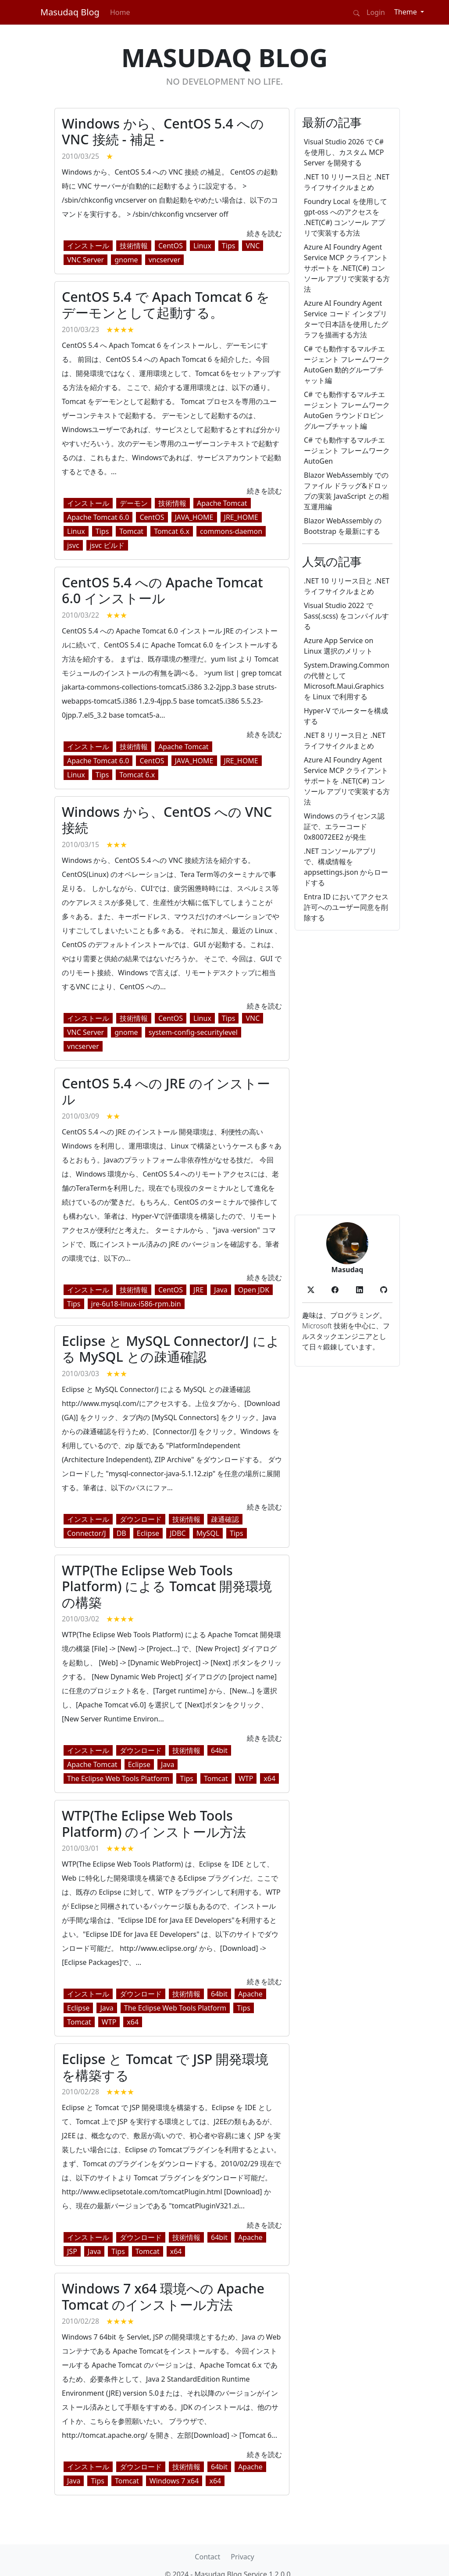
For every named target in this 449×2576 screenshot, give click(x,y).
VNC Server (85, 260)
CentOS (170, 245)
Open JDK (253, 1290)
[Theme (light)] (409, 12)
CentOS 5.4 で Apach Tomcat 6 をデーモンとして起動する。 (166, 304)
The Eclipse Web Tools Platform (118, 1778)
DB (121, 1533)
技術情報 (134, 245)
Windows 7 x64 (174, 2481)
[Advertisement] (347, 1072)
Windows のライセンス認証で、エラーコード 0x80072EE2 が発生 (344, 826)
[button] (310, 1288)
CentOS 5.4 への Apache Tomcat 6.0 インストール (162, 590)
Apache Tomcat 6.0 (98, 517)
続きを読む (264, 233)
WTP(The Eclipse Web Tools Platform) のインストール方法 (154, 1823)
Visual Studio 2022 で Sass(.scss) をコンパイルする (346, 616)
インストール (88, 245)
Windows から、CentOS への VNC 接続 (167, 819)
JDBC (178, 1533)
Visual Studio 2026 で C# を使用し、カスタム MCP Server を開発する (344, 152)
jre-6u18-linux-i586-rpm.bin (136, 1304)
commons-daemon (231, 531)
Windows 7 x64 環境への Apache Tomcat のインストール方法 (163, 2296)
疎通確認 (225, 1519)
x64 (269, 1778)
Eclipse (148, 1533)
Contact (207, 2557)
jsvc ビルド (107, 545)
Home (120, 12)
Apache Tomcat (222, 503)
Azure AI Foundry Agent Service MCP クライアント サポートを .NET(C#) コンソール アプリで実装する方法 (347, 268)
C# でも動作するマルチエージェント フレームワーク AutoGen (347, 450)
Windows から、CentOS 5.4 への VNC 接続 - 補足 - (163, 131)
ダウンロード (141, 1519)
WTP (246, 1778)
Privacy (242, 2557)
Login (376, 12)
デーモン (134, 503)
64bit (219, 1750)
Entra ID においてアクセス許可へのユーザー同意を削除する (346, 907)
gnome (126, 260)
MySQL (207, 1533)
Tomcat (131, 531)
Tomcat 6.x (171, 531)
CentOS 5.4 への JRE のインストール (166, 1091)
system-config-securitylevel (193, 1032)
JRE (198, 1290)
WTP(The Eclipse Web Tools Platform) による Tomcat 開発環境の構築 (167, 1586)
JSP (72, 2251)
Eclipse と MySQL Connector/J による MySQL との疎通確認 (171, 1348)
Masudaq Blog (70, 12)
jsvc (73, 545)
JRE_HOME (241, 517)
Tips (228, 245)
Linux (202, 245)
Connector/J (86, 1533)
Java (220, 1290)
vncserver (165, 260)
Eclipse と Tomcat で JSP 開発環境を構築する (165, 2067)
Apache (250, 1994)
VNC (253, 245)
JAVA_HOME (194, 517)
